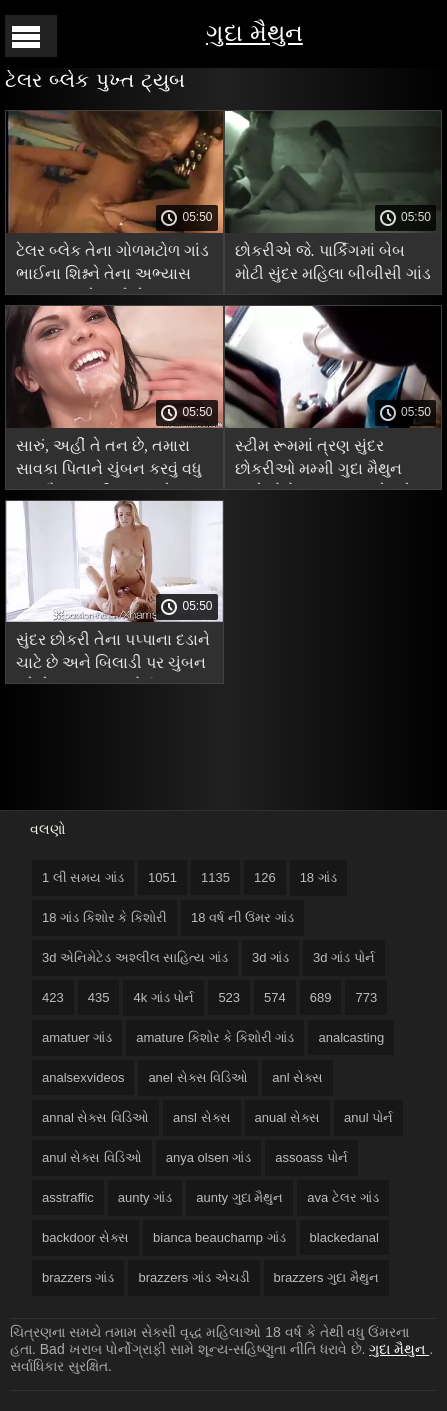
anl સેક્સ (297, 1077)
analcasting (351, 1037)
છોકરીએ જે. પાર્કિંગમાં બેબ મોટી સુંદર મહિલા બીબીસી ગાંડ (333, 262)
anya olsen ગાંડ (209, 1157)
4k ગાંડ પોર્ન (163, 997)
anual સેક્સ (287, 1117)
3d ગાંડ (270, 957)
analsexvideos (83, 1077)
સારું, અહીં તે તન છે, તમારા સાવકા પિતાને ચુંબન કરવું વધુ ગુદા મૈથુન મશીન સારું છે (109, 460)
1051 (162, 877)
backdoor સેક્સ (85, 1237)
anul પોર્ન (368, 1117)
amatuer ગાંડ (77, 1037)
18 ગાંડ (318, 877)
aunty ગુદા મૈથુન (239, 1197)
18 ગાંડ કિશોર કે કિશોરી (104, 917)
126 (265, 877)
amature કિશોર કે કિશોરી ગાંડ (215, 1037)
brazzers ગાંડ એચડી (193, 1277)
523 (229, 997)
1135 (215, 877)
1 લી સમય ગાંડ (83, 877)
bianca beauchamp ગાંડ (219, 1237)
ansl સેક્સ (201, 1117)
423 (53, 997)
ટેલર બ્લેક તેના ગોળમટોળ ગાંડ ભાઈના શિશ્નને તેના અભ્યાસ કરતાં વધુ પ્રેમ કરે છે (112, 265)
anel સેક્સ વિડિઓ (198, 1077)
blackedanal (344, 1237)
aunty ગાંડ (145, 1197)
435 (99, 997)
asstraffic (68, 1197)
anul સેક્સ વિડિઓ (92, 1157)
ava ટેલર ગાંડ (343, 1197)
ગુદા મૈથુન (254, 32)
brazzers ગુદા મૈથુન (326, 1277)
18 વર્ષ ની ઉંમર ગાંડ (242, 917)
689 (321, 997)
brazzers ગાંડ (78, 1277)
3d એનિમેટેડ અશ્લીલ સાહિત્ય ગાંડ (135, 957)
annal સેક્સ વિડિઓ (95, 1117)
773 (366, 997)
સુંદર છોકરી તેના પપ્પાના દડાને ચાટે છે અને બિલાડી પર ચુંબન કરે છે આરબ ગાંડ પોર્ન (113, 654)
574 (275, 997)
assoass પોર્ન (311, 1157)
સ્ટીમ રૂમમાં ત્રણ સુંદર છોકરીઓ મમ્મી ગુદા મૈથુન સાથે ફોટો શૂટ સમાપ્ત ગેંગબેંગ (329, 460)
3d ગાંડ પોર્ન (344, 957)
